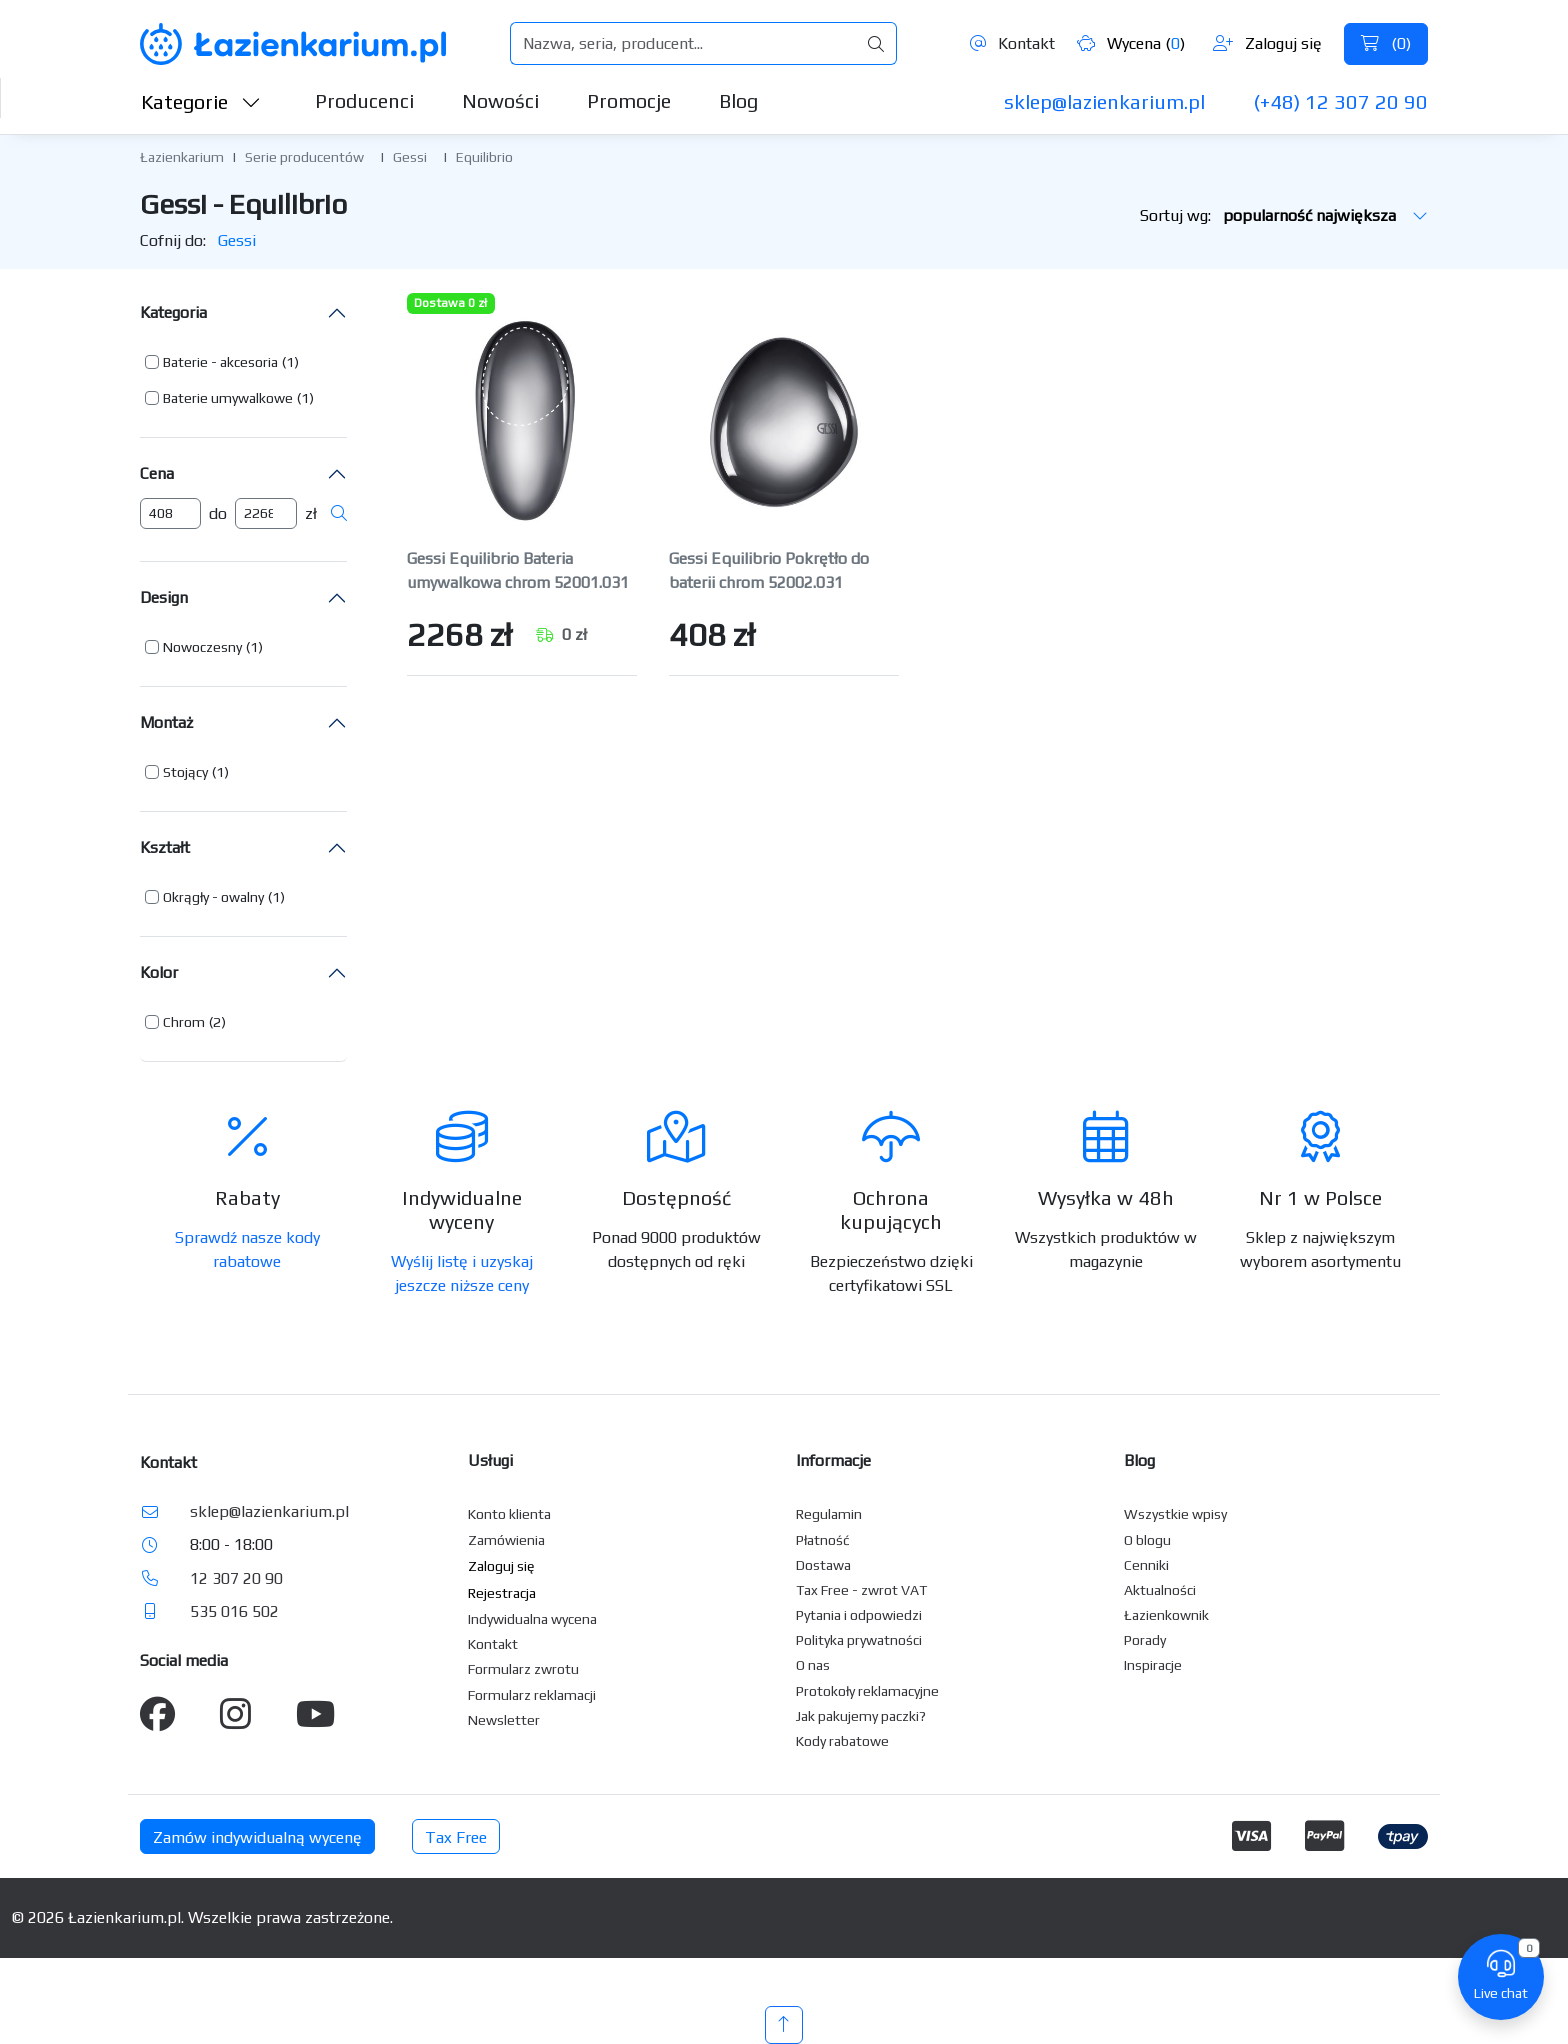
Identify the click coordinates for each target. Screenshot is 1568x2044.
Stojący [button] (185, 772)
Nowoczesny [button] (202, 647)
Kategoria (173, 312)
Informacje (833, 1460)
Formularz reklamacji (532, 1695)
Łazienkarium (182, 157)
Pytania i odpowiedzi (859, 1615)
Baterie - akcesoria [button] (220, 362)
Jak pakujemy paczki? (861, 1716)
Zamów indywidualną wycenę (257, 1837)
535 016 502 (234, 1611)
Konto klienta (509, 1514)
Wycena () (1131, 43)
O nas (813, 1665)
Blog (738, 100)
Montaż (166, 722)
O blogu (1147, 1540)
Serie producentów (304, 157)
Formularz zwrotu (523, 1669)
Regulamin (829, 1514)
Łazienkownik (1166, 1615)
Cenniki (1146, 1565)
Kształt (165, 847)
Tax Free (456, 1837)
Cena (157, 473)
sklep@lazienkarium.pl (1104, 101)
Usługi (490, 1460)
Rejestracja (502, 1593)
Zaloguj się (1267, 43)
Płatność (823, 1540)
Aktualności (1160, 1590)
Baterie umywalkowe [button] (228, 398)
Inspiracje (1153, 1665)
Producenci (364, 100)
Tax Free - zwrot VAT (861, 1590)
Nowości (500, 100)
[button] (222, 362)
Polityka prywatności (859, 1640)
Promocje (629, 100)
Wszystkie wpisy (1175, 1514)
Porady (1145, 1640)
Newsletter (504, 1720)
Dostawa (823, 1565)
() (1386, 43)
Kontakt (1012, 43)
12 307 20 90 (236, 1578)
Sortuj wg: (1284, 215)
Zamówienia (506, 1540)
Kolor (159, 972)
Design (164, 597)
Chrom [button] (184, 1022)
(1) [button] (290, 362)
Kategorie (201, 101)
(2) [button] (217, 1022)
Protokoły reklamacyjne (867, 1691)
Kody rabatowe (842, 1741)
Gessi (410, 157)
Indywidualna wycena (532, 1619)
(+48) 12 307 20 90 (1340, 101)
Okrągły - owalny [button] (213, 897)
